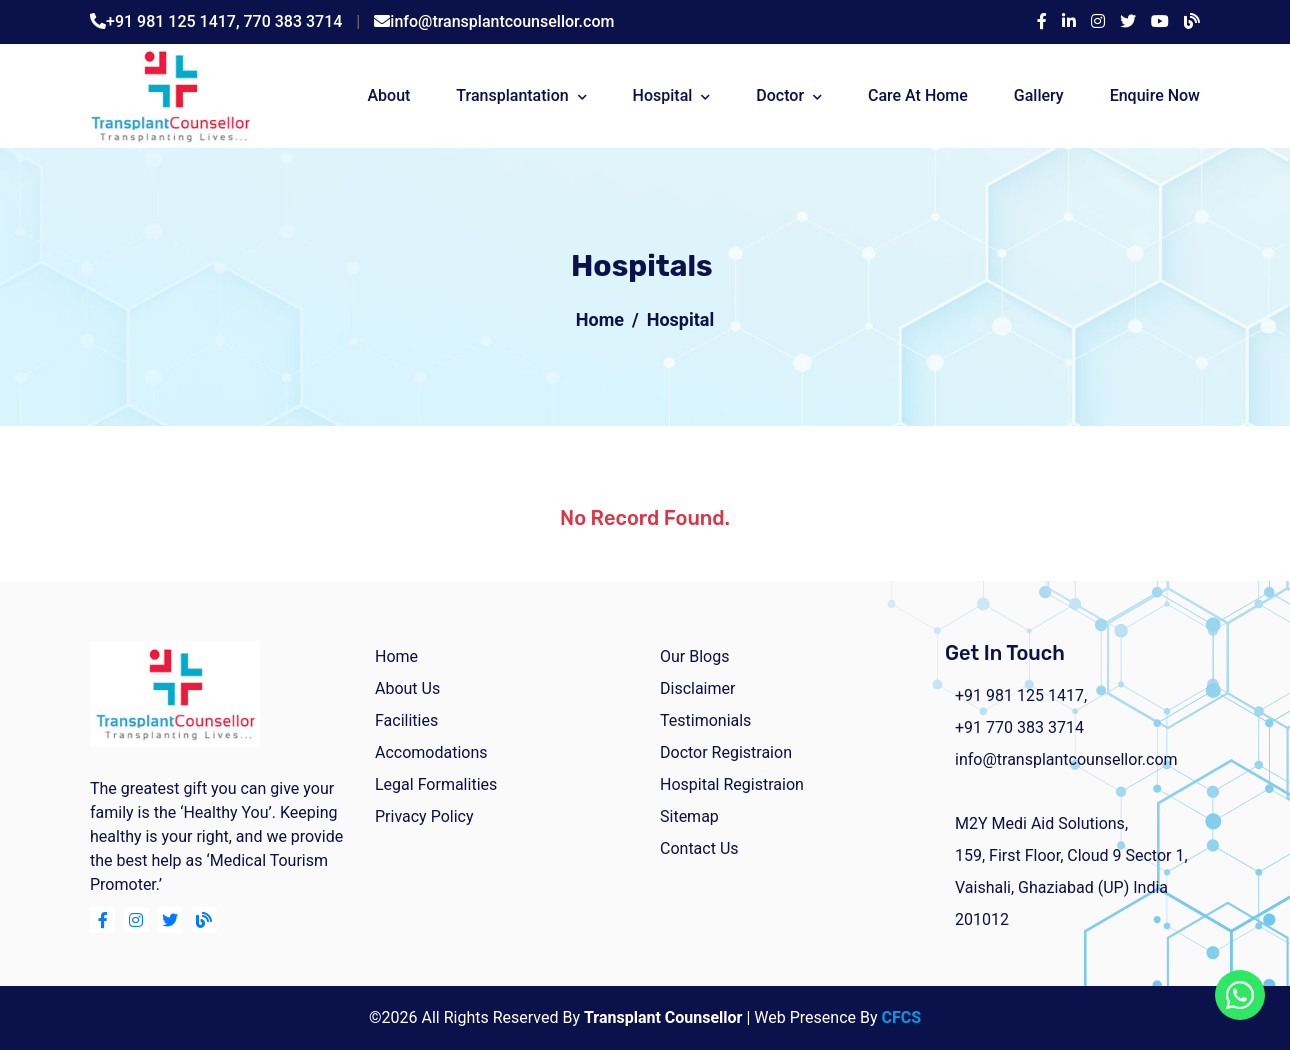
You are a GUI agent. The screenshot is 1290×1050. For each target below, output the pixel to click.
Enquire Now (1155, 95)
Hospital (663, 95)
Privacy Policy (424, 816)
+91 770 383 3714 (1019, 727)
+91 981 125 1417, (175, 21)
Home (600, 319)
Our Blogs (694, 656)
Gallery (1039, 95)
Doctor (780, 95)
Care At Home (918, 95)
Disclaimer (697, 688)
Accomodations (431, 752)
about (388, 95)
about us (407, 688)
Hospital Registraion (732, 784)
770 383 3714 (293, 21)
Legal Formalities (436, 784)
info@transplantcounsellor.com (502, 21)
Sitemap (689, 816)
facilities (406, 720)
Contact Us (699, 848)
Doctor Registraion (726, 752)
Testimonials (705, 720)
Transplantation (512, 95)
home (396, 656)
